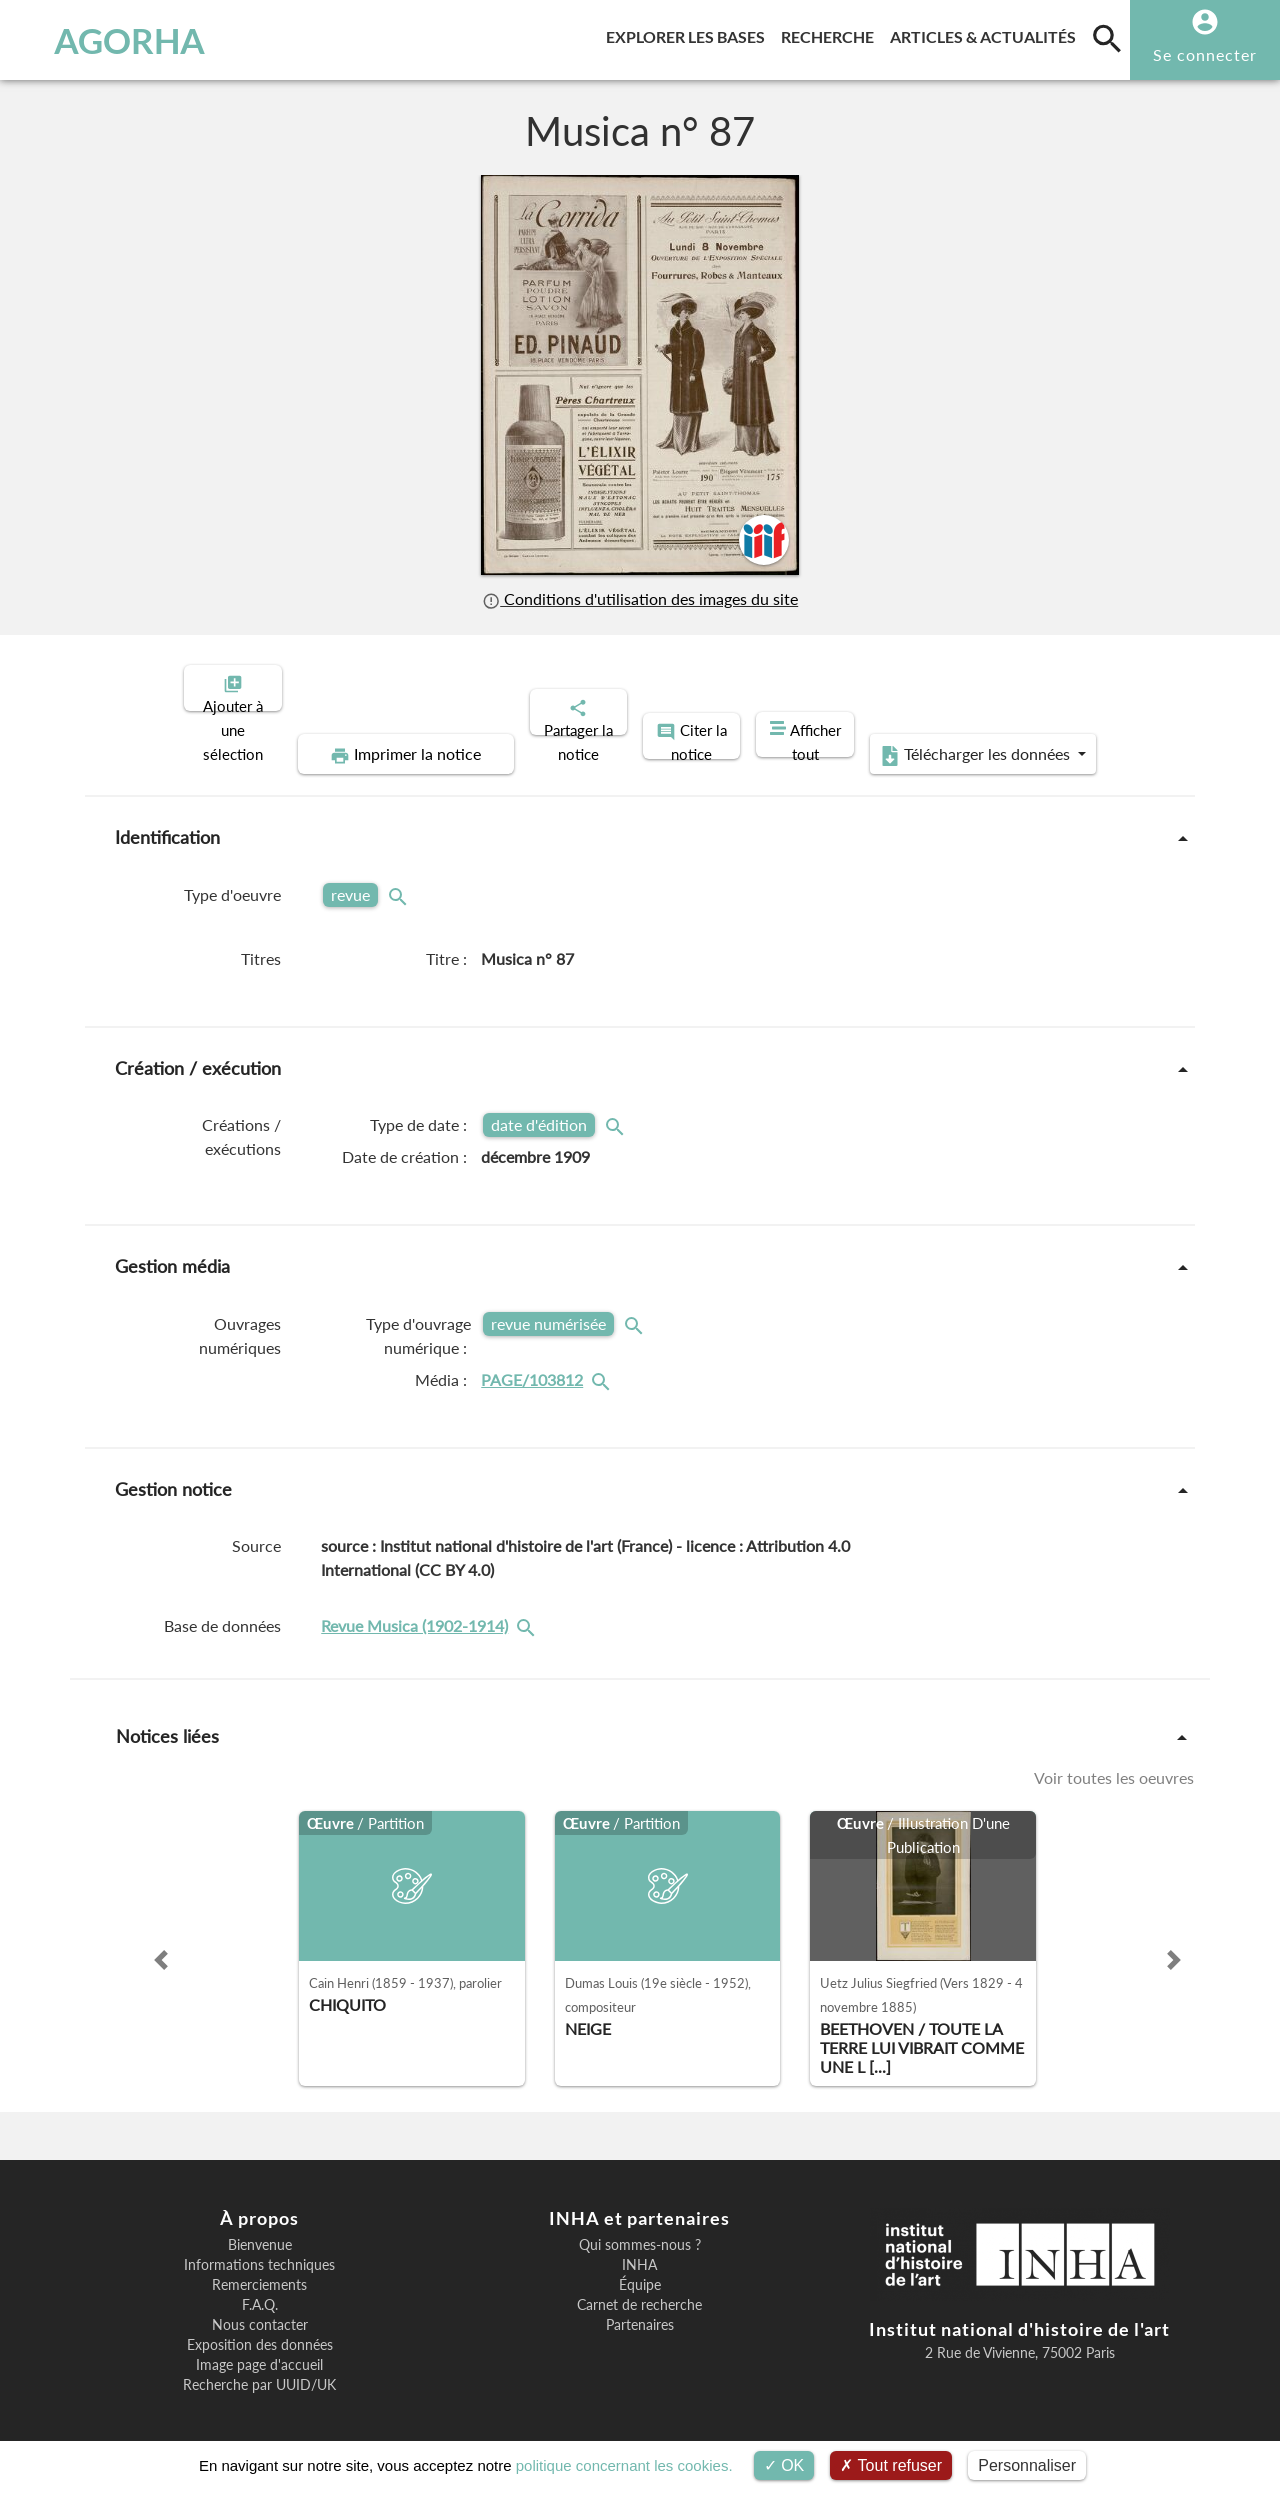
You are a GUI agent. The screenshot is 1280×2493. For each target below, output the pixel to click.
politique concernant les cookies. (624, 2465)
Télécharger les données (982, 738)
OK (784, 2465)
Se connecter (1205, 54)
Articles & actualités (987, 33)
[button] (161, 1943)
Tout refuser (891, 2465)
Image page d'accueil (259, 2348)
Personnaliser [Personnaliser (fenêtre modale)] (1027, 2465)
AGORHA (113, 40)
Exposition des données (260, 2328)
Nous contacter (260, 2308)
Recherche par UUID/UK (259, 2368)
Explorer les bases (689, 33)
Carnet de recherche (639, 2288)
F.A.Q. (260, 2288)
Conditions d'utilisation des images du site (640, 598)
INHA (639, 2248)
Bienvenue (260, 2228)
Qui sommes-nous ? (640, 2228)
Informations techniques (259, 2248)
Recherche (831, 33)
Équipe (640, 2268)
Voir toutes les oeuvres (1114, 1760)
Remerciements (259, 2268)
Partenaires (640, 2308)
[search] (1107, 38)
